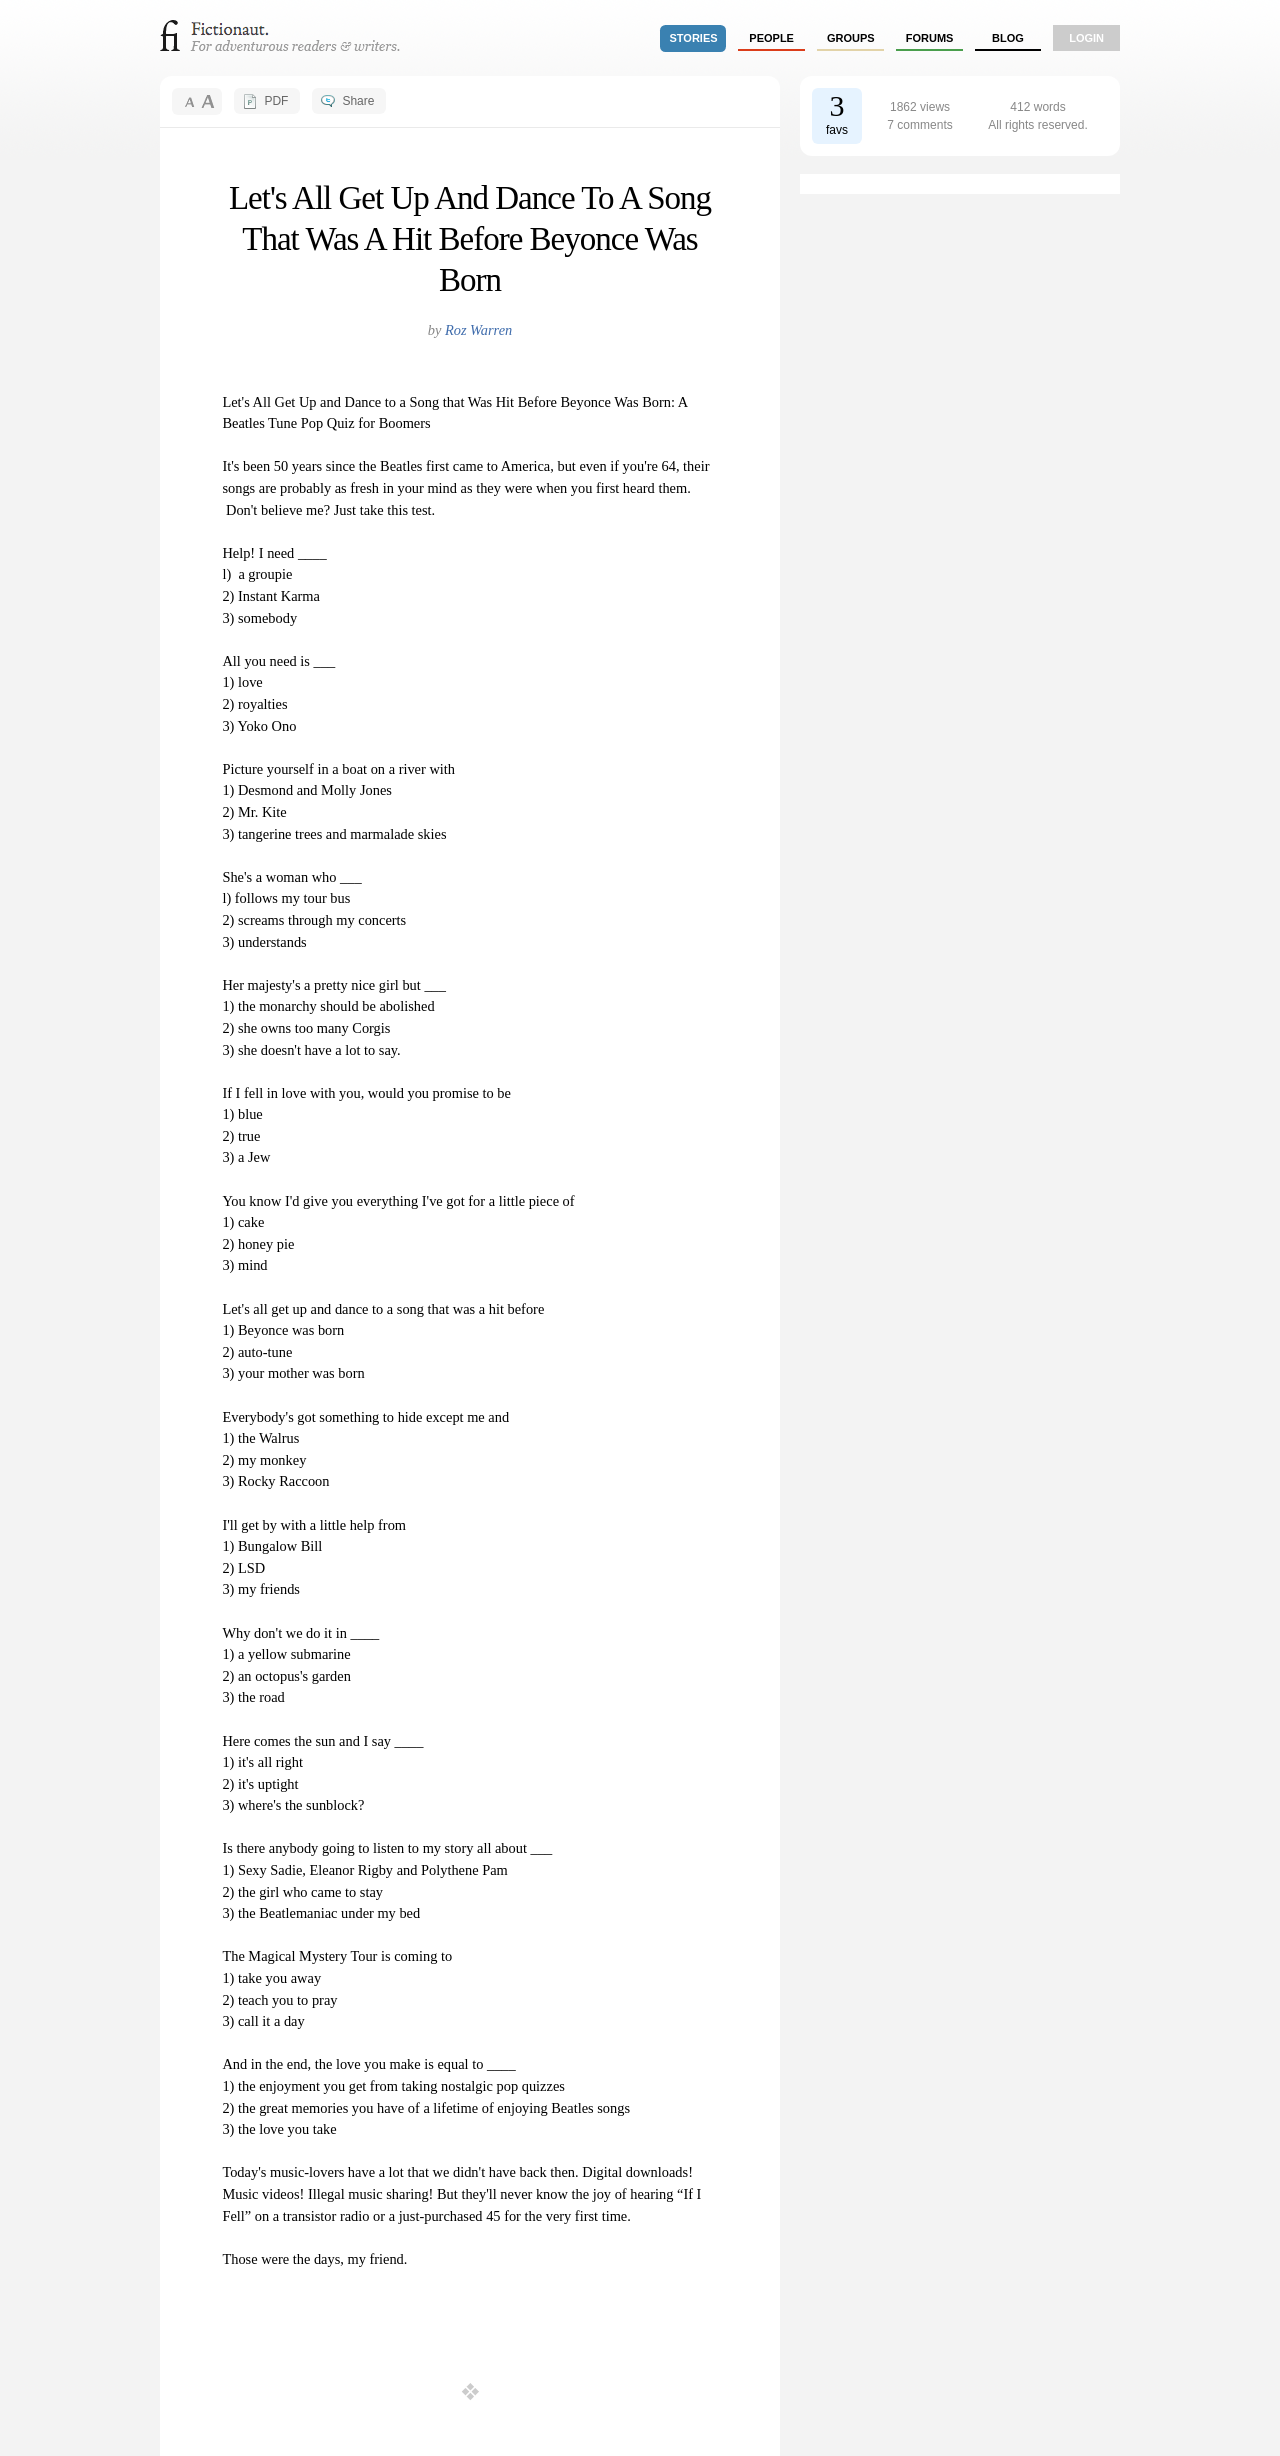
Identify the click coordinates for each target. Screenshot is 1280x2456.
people (771, 38)
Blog (1008, 38)
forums (930, 38)
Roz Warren (478, 330)
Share (358, 101)
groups (851, 38)
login (1086, 38)
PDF (276, 101)
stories (694, 38)
